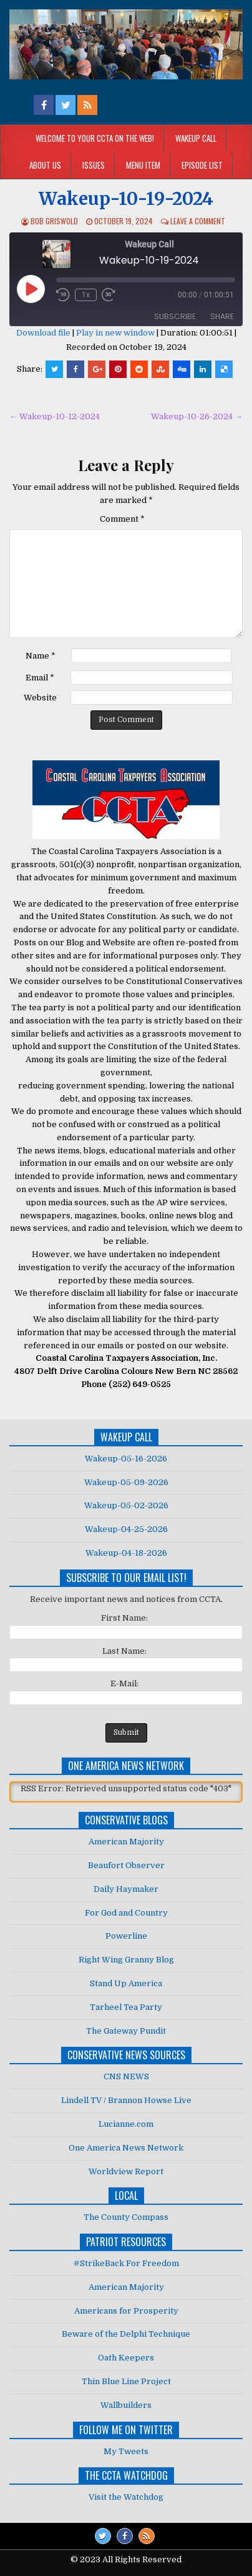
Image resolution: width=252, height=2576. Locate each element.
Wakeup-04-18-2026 (126, 1553)
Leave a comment (197, 221)
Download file (43, 332)
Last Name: (124, 1651)
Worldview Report (126, 2171)
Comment (122, 519)
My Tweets (126, 2451)
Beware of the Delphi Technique (126, 2334)
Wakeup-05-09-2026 (126, 1482)
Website (40, 697)
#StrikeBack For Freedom (126, 2263)
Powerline (126, 1936)
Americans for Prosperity (126, 2310)
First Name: (124, 1618)
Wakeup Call (195, 138)
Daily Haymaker (126, 1889)
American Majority (126, 1841)
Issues (93, 165)
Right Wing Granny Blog (126, 1959)
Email (40, 677)
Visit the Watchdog (126, 2497)
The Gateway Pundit (126, 2031)
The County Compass (126, 2217)
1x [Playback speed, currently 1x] (86, 295)
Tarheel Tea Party (126, 2007)
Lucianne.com (126, 2124)
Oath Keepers (126, 2357)
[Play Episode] (30, 288)
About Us (45, 165)
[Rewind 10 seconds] (63, 295)
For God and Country (126, 1912)
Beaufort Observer (126, 1865)
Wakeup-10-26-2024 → (197, 416)
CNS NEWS (126, 2076)
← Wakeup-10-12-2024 (54, 416)
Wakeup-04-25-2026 (126, 1529)
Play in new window (115, 332)
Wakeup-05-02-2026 (126, 1505)
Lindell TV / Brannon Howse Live (126, 2100)
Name (41, 655)
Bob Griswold (54, 221)
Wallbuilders (126, 2405)
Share (222, 316)
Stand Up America (126, 1983)
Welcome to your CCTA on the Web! (95, 138)
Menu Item (143, 165)
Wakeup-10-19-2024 (126, 198)
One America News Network (126, 2147)
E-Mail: (124, 1683)
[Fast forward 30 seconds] (110, 295)
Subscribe (175, 316)
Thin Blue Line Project (126, 2381)
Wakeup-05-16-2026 (126, 1458)
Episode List (202, 165)
